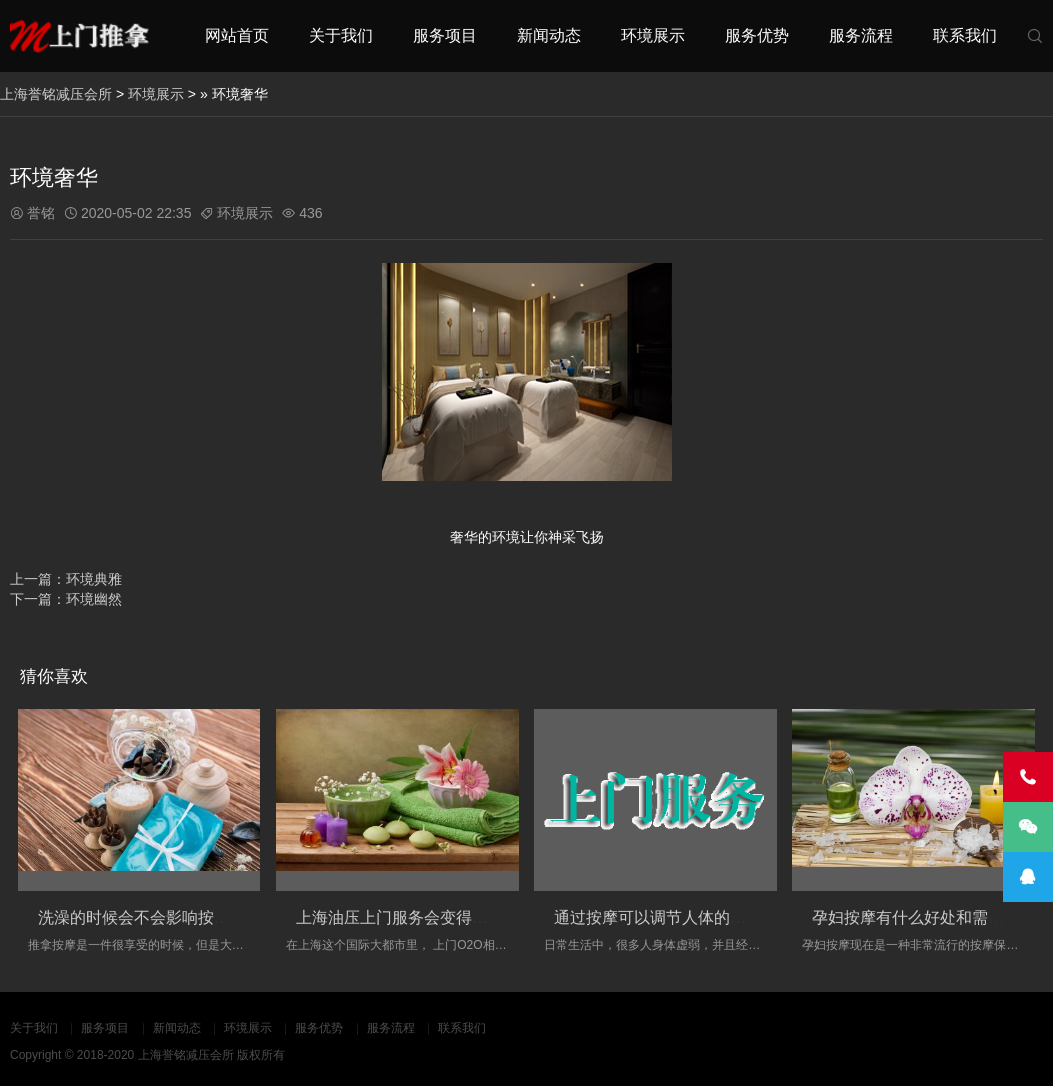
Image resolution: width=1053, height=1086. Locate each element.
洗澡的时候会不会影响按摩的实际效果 (174, 917)
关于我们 (341, 35)
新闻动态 (549, 35)
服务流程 (861, 35)
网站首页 (237, 35)
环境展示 (653, 35)
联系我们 (965, 35)
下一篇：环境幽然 (66, 599)
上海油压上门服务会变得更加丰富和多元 (440, 917)
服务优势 (757, 35)
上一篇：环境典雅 (66, 579)
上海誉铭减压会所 (56, 94)
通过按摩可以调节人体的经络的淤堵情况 (698, 917)
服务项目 (445, 35)
